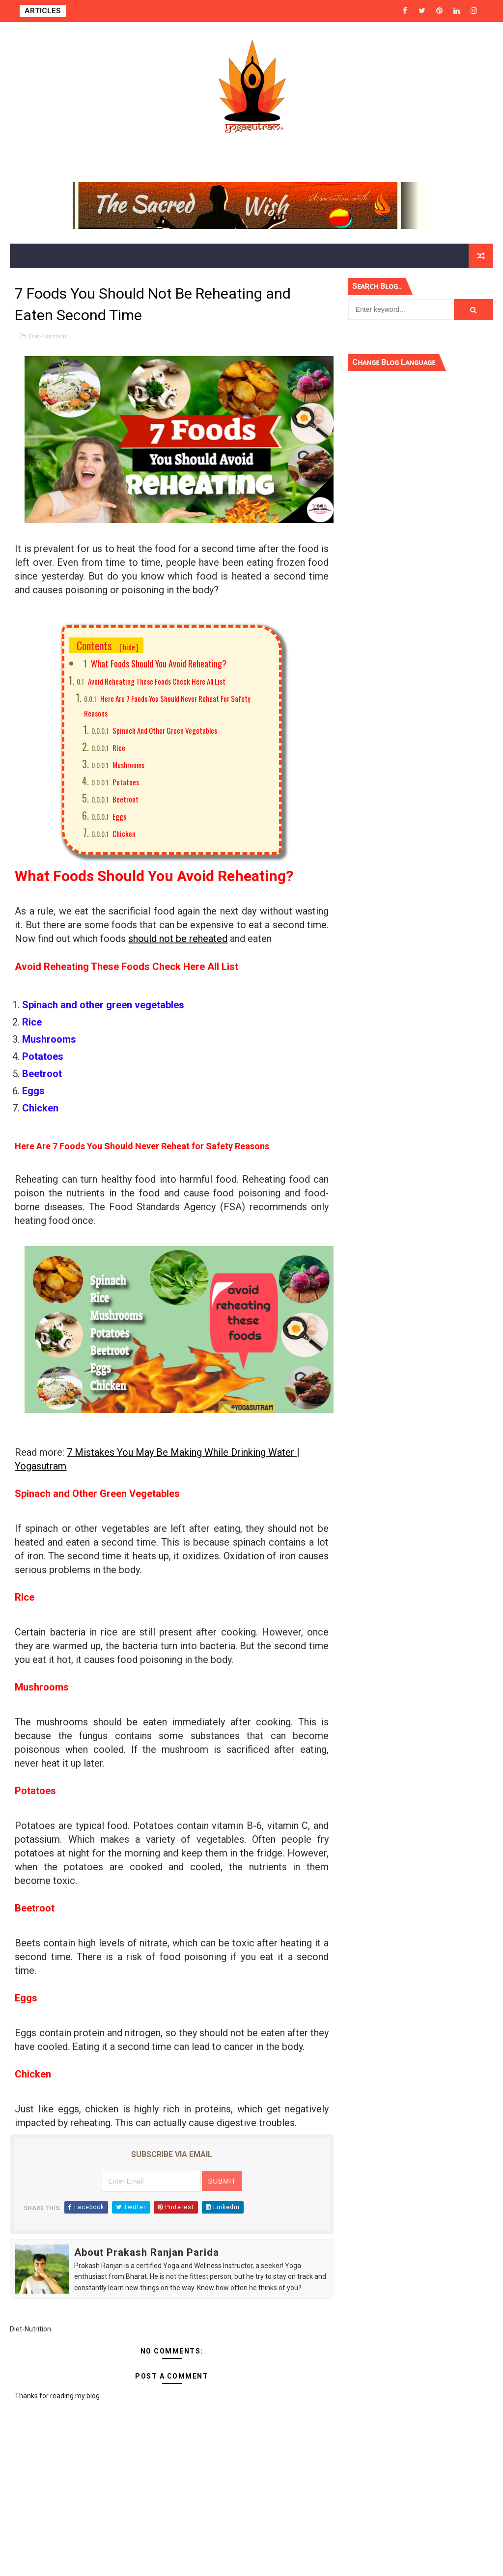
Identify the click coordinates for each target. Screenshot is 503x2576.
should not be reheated (177, 938)
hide (129, 646)
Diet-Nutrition (47, 336)
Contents (108, 645)
